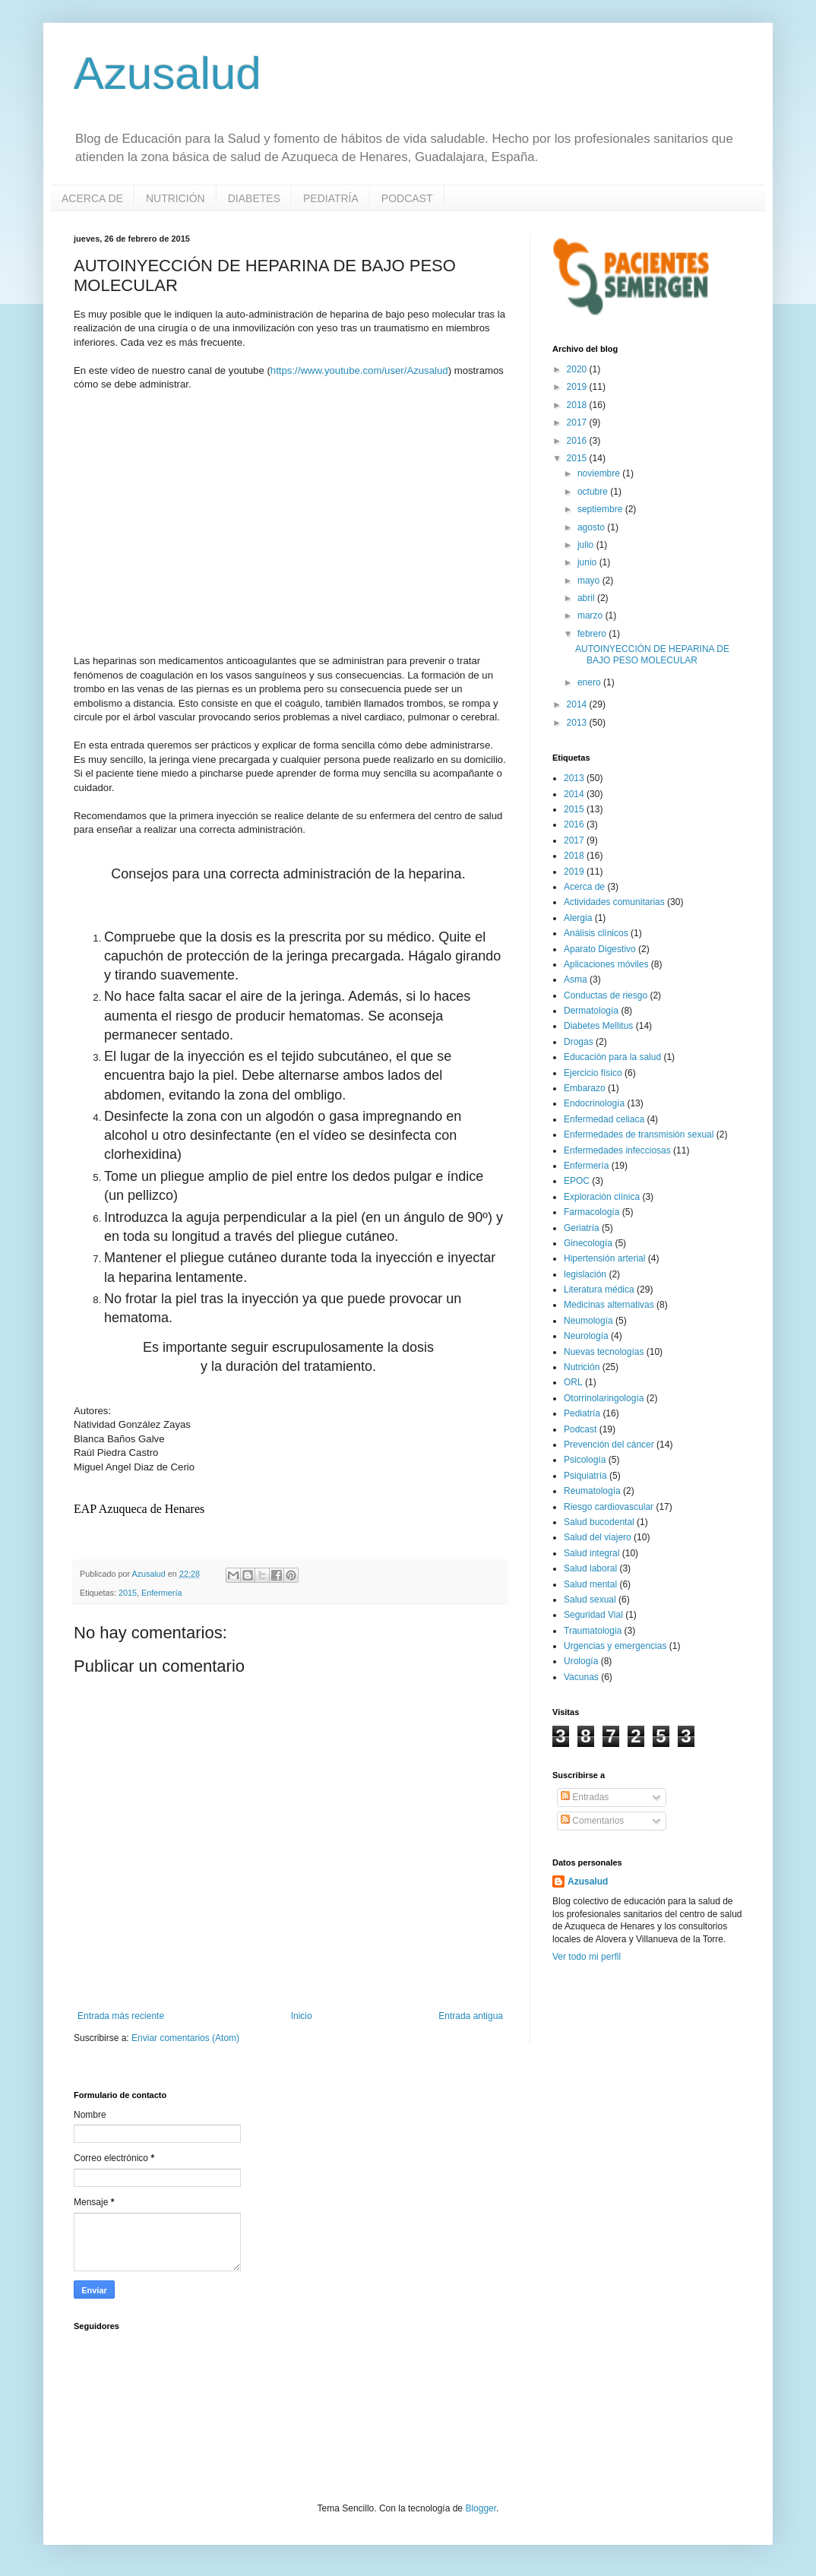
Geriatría (581, 1228)
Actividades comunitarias (614, 902)
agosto (592, 527)
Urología (581, 1661)
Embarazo (585, 1088)
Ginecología (588, 1243)
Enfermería (161, 1592)
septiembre (601, 509)
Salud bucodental (599, 1522)
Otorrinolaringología (604, 1398)
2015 (128, 1592)
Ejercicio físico (593, 1073)
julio (586, 545)
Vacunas (581, 1677)
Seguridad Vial (593, 1614)
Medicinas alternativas (609, 1304)
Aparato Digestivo (600, 949)
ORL (573, 1382)
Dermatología (591, 1010)
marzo (591, 615)
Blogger (480, 2508)
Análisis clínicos (596, 933)
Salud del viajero (597, 1537)
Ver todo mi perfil (586, 1956)
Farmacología (591, 1212)
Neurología (586, 1336)
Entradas (585, 1797)
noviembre (599, 473)
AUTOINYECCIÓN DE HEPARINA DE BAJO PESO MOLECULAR (652, 654)
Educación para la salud (612, 1057)
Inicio (301, 2016)
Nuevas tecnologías (604, 1352)
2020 (578, 369)
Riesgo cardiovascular (608, 1507)
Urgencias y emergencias (615, 1646)
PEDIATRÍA (331, 198)
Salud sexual (590, 1599)
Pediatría (582, 1413)
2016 (578, 440)
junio (588, 562)
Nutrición (581, 1367)
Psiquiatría (585, 1475)
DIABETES (254, 198)
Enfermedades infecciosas (617, 1150)
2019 (578, 386)
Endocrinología (594, 1103)
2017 (578, 422)
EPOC (577, 1181)
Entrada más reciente (120, 2016)
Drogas (578, 1041)
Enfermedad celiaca (604, 1119)
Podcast (580, 1429)
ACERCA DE (92, 198)
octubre (593, 491)
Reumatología (592, 1491)
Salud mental (590, 1584)
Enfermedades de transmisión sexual (638, 1134)
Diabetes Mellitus (598, 1026)
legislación (585, 1274)
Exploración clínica (602, 1196)
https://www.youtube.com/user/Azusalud (359, 370)
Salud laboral (590, 1568)
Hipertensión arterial (604, 1258)
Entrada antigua (470, 2016)
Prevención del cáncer (609, 1444)
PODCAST (407, 198)
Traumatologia (592, 1630)
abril (587, 598)
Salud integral (591, 1553)
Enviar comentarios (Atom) (185, 2038)
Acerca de (584, 886)
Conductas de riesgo (605, 995)
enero (590, 682)
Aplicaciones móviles (606, 964)
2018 (578, 405)
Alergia (578, 918)
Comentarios (592, 1820)
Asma (575, 979)
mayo (590, 580)
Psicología (585, 1459)
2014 (578, 704)
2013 (578, 722)
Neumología (588, 1320)
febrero (593, 633)
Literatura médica (599, 1289)
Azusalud (167, 73)
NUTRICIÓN (175, 198)
